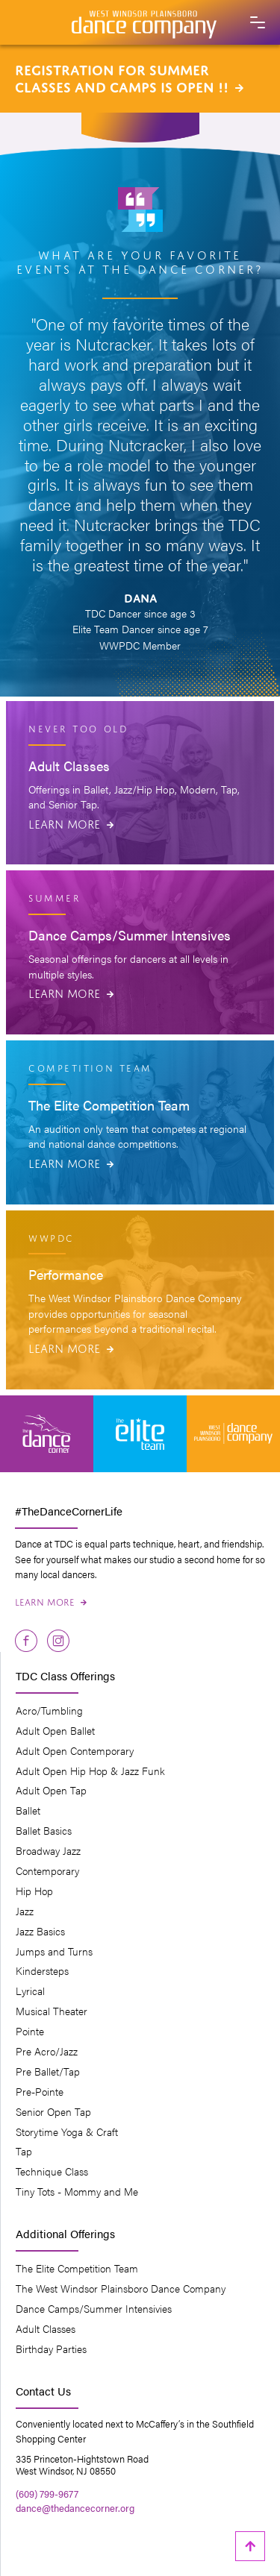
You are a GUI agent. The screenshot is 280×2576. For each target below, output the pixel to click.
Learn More (70, 823)
